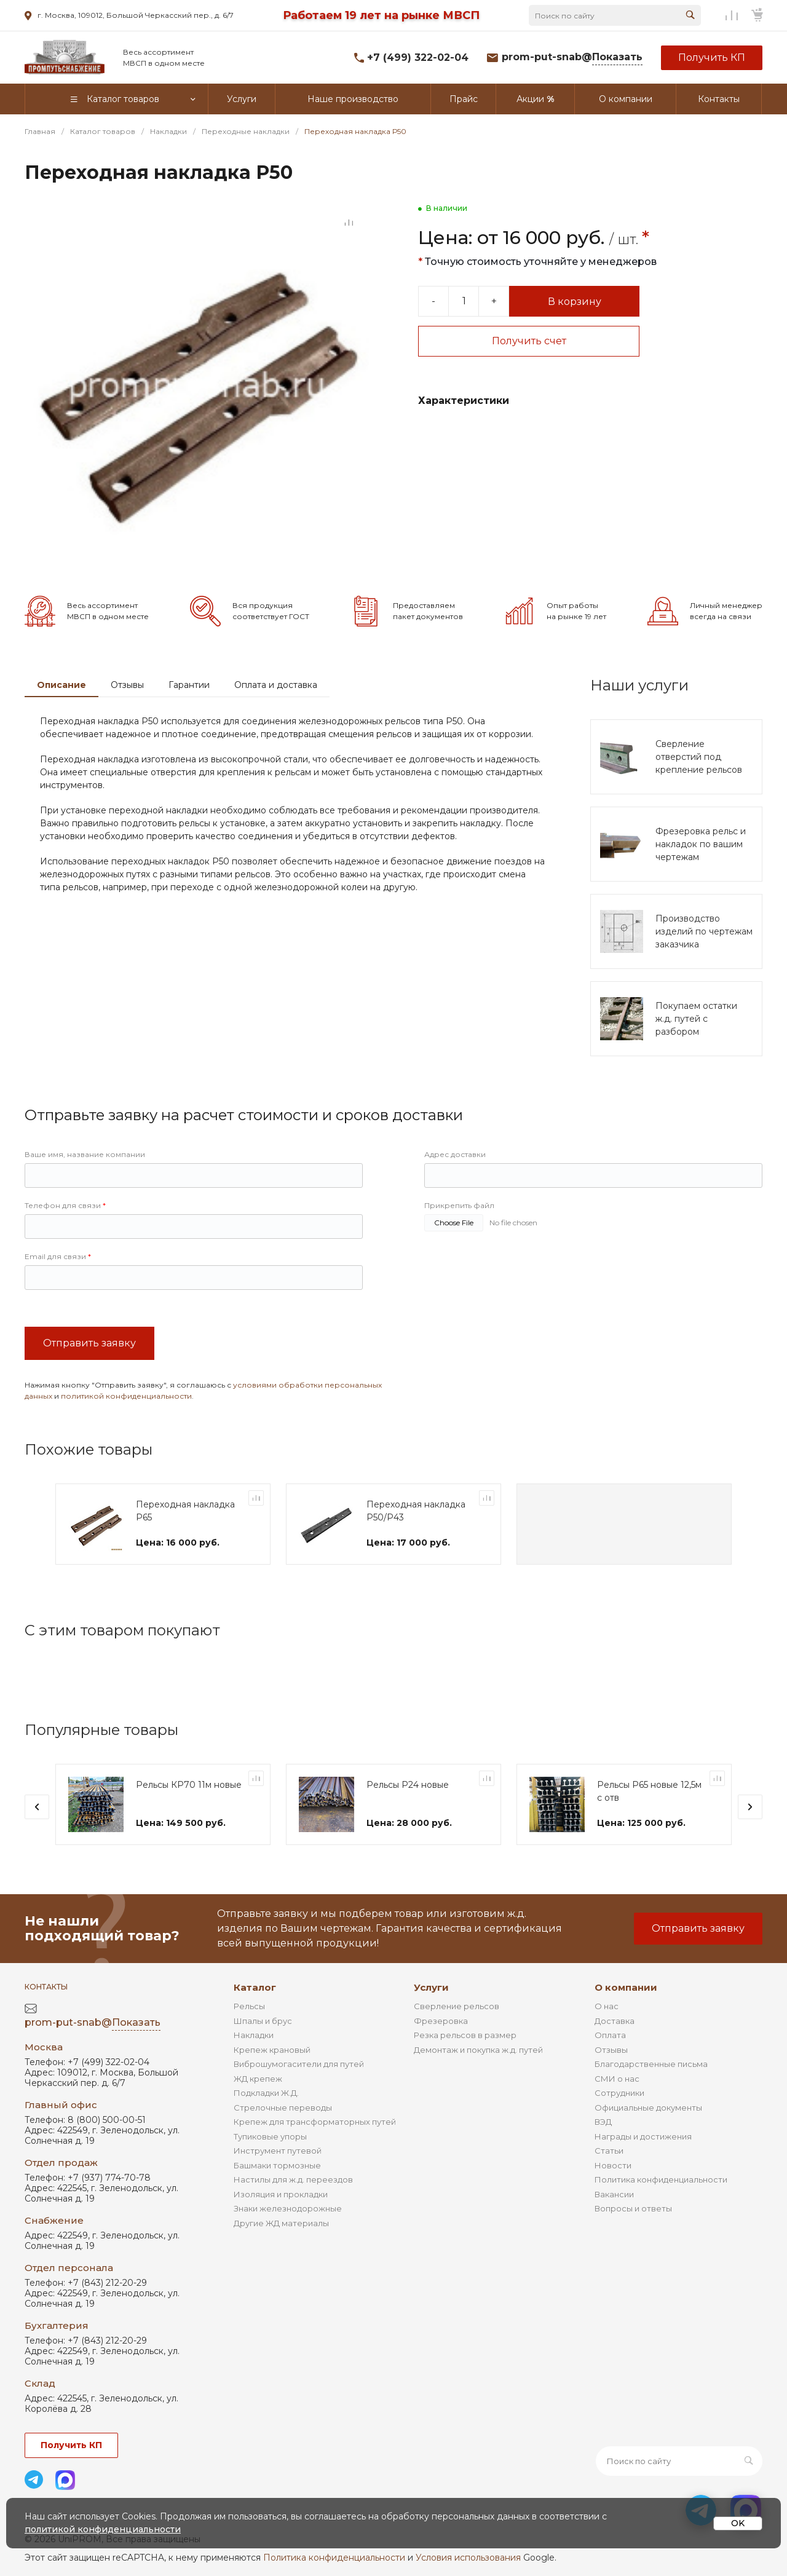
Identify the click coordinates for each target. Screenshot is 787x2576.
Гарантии (189, 684)
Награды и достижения (643, 2136)
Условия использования (468, 2557)
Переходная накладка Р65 (185, 1511)
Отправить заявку (89, 1343)
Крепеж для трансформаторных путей (315, 2122)
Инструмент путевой (278, 2150)
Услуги (431, 1987)
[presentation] (37, 1807)
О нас (607, 2006)
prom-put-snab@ (572, 57)
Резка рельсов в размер (465, 2035)
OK (738, 2523)
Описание (61, 684)
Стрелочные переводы (283, 2107)
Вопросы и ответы (633, 2208)
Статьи (609, 2150)
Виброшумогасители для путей (299, 2064)
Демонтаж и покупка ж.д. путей (478, 2050)
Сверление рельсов (456, 2006)
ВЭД (603, 2122)
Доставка (615, 2021)
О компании (626, 1987)
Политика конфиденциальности (661, 2179)
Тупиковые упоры (270, 2136)
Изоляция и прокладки (281, 2194)
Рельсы (249, 2006)
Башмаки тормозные (277, 2165)
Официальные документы (648, 2107)
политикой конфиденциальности (126, 1396)
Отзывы (127, 684)
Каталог (255, 1987)
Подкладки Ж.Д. (266, 2093)
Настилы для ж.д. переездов (293, 2179)
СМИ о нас (617, 2079)
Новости (613, 2165)
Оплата (610, 2035)
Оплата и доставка (275, 684)
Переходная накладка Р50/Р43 (415, 1511)
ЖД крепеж (258, 2079)
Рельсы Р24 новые (407, 1784)
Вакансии (614, 2194)
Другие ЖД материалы (281, 2223)
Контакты (46, 1986)
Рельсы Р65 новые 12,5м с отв (649, 1791)
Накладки (254, 2035)
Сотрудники (619, 2093)
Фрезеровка (441, 2021)
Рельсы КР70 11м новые (189, 1784)
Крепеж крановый (272, 2050)
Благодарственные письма (651, 2064)
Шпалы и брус (263, 2021)
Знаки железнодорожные (288, 2208)
